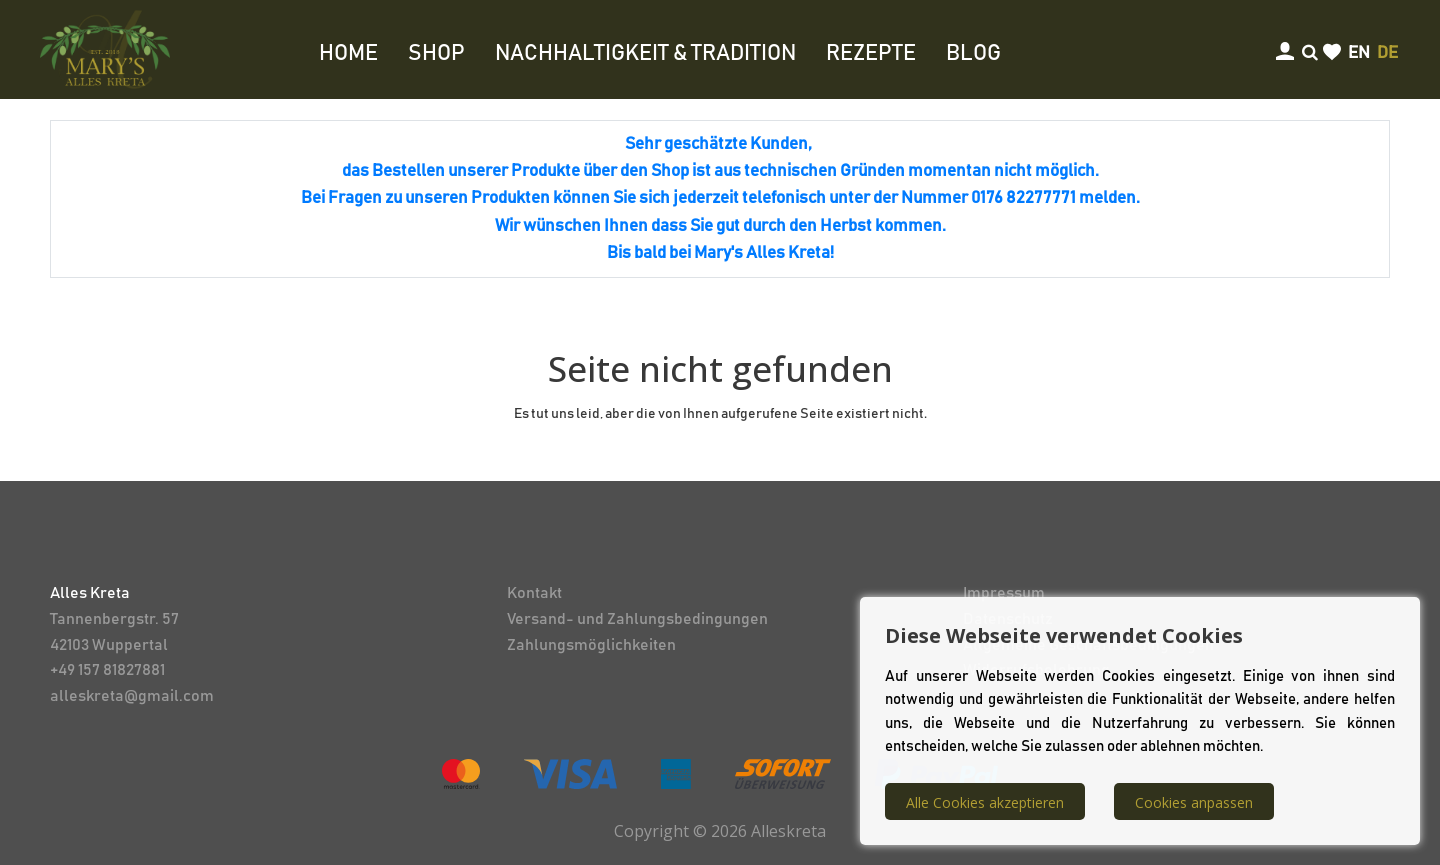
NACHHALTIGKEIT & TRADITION (645, 54)
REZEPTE (871, 54)
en (1359, 53)
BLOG (973, 54)
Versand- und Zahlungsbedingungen (637, 619)
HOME (348, 54)
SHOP (436, 54)
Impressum (1004, 593)
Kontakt (534, 593)
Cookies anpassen (1194, 802)
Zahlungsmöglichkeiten (591, 645)
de (1387, 53)
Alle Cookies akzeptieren (985, 802)
